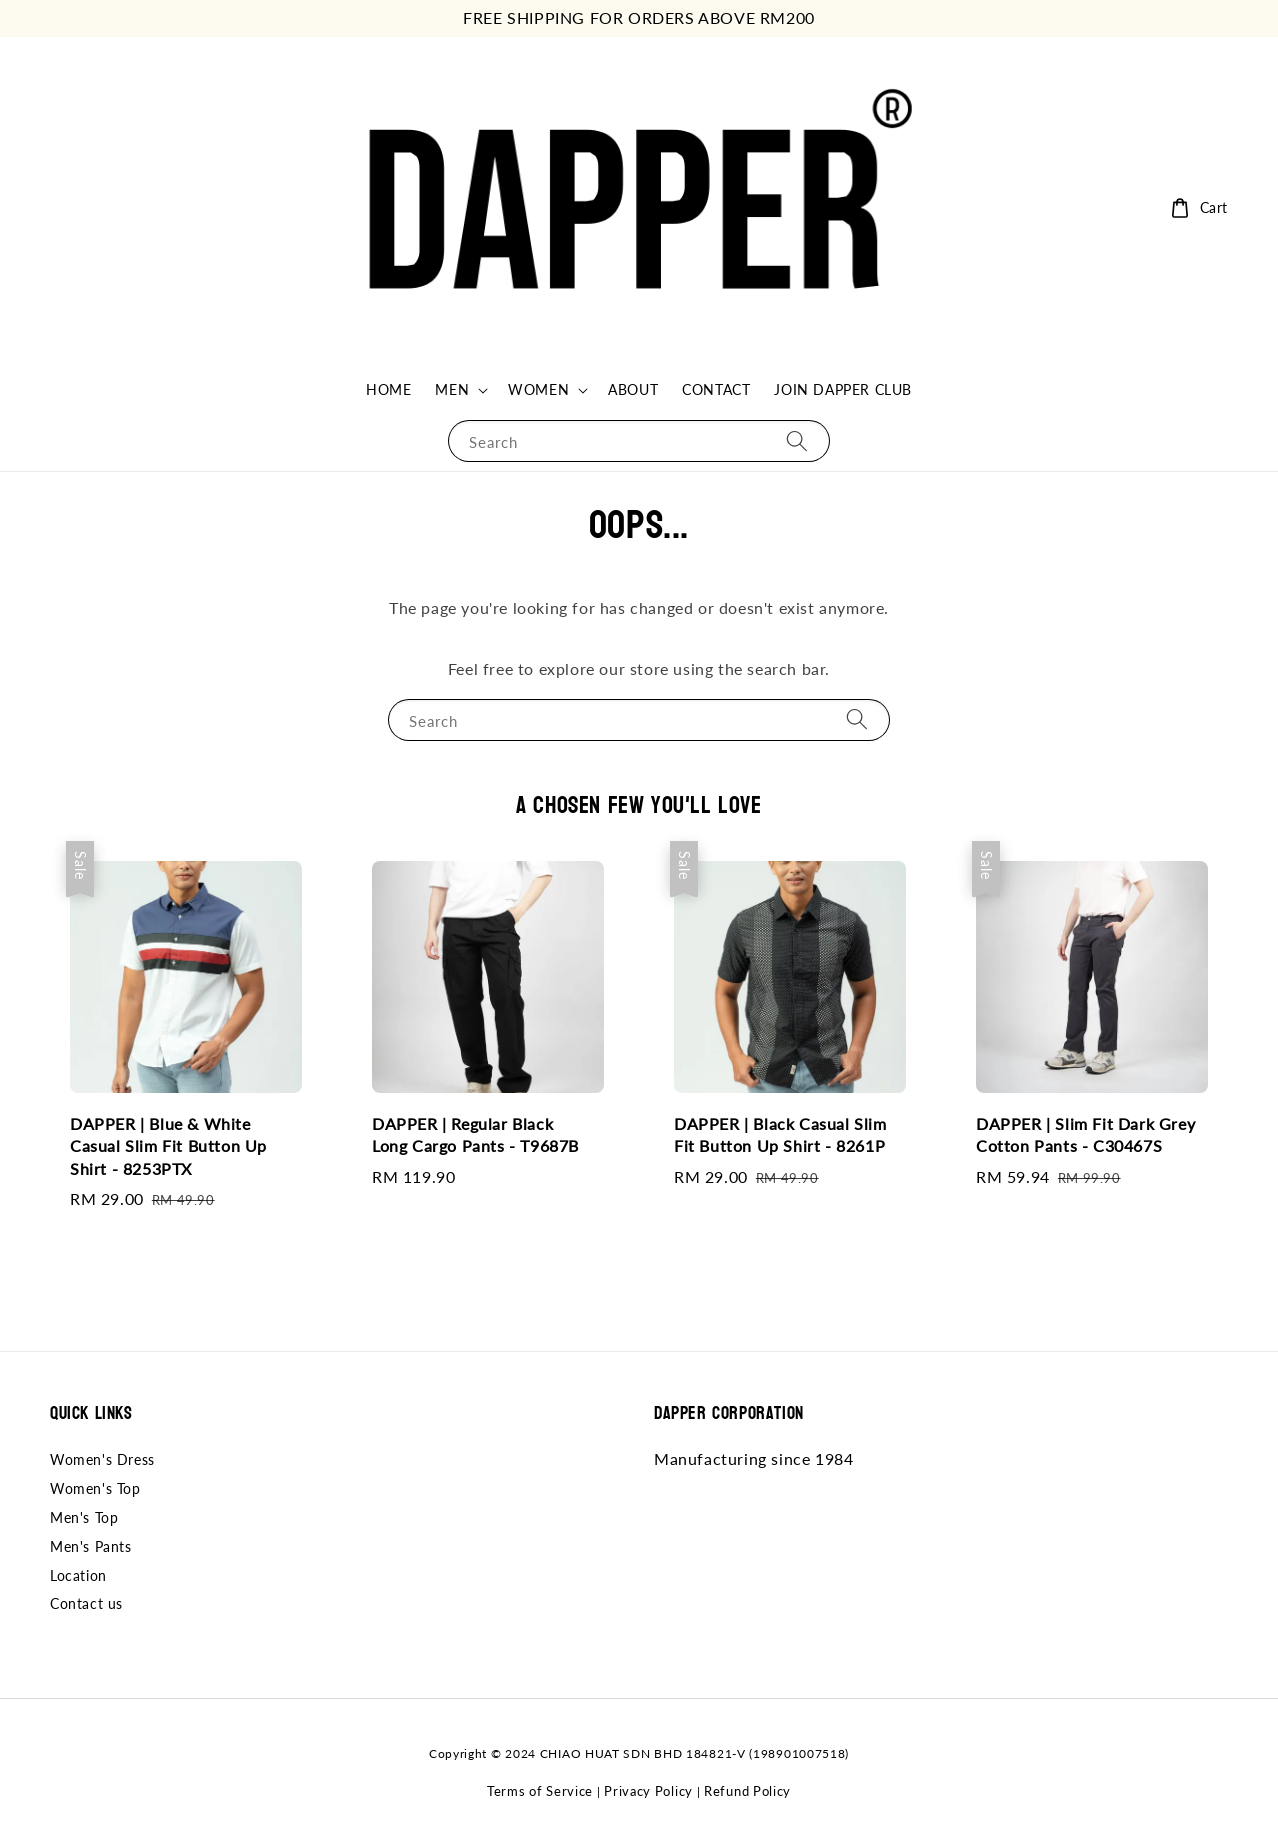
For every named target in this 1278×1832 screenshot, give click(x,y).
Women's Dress (102, 1459)
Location (78, 1575)
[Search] (797, 440)
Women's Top (95, 1488)
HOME (388, 389)
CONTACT (716, 389)
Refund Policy (747, 1791)
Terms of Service (540, 1791)
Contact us (86, 1603)
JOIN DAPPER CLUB (843, 389)
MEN (452, 389)
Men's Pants (91, 1546)
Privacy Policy (648, 1791)
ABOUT (633, 389)
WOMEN (538, 389)
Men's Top (84, 1517)
